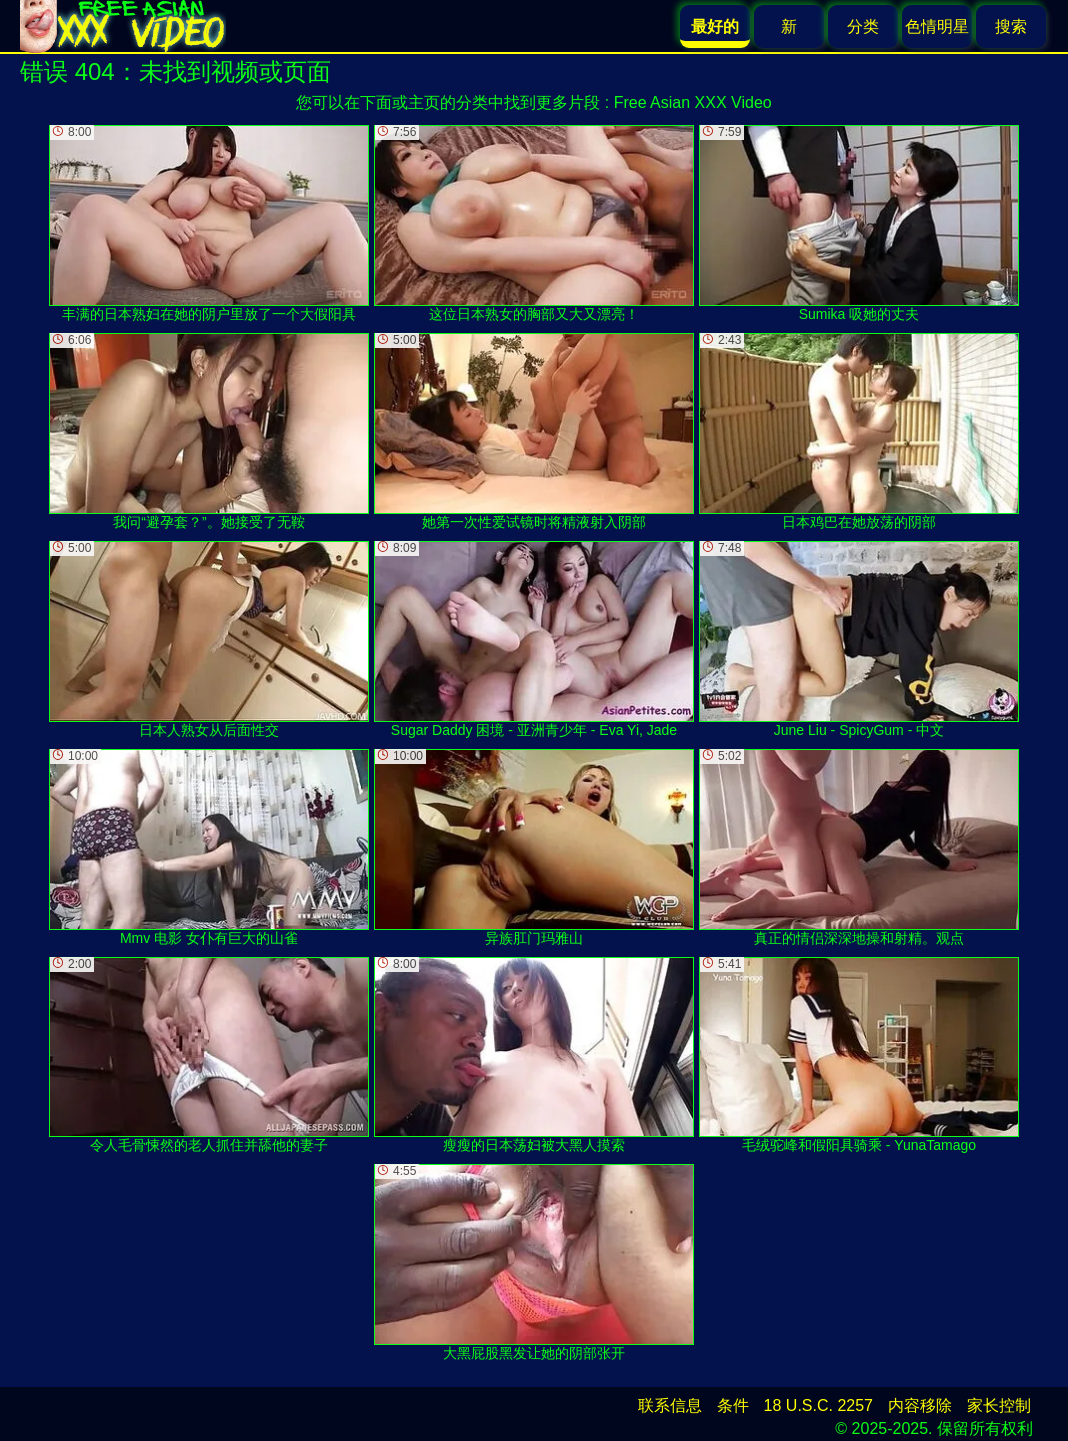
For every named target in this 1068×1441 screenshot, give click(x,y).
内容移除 (920, 1405)
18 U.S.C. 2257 (818, 1405)
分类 (863, 26)
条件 (733, 1405)
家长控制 (999, 1405)
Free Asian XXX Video (693, 102)
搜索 (1011, 26)
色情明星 (937, 26)
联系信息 (670, 1405)
